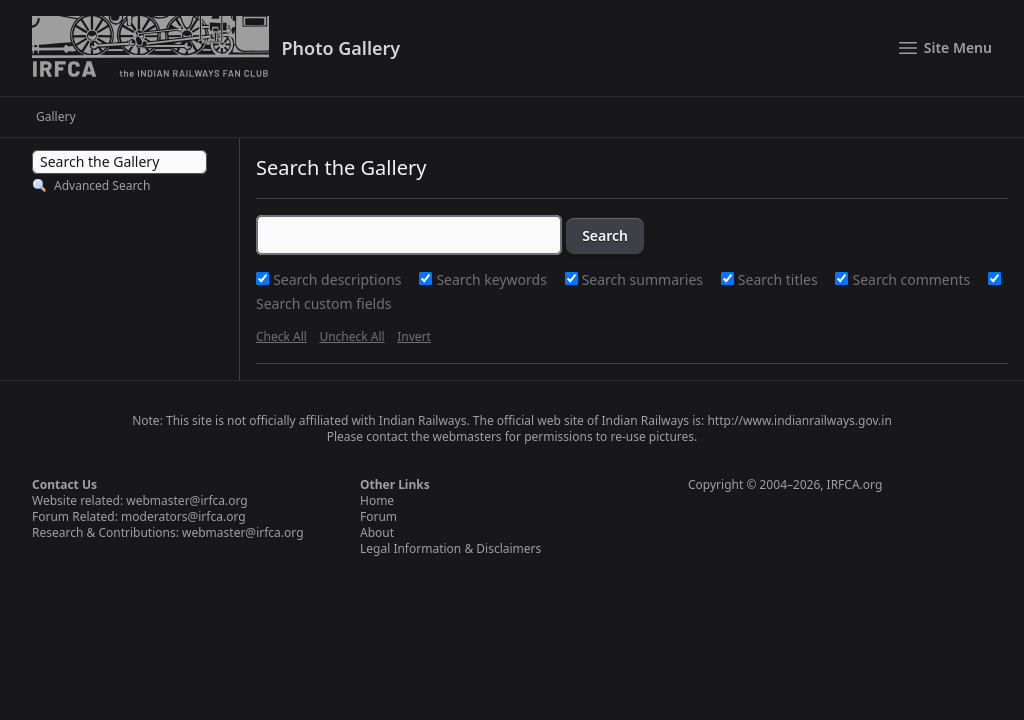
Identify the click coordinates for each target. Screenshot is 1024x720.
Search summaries (644, 279)
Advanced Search (102, 185)
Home (377, 500)
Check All (281, 336)
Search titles (780, 279)
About (377, 532)
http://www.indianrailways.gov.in (799, 420)
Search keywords (493, 279)
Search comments (913, 279)
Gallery (56, 117)
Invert (414, 336)
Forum (378, 516)
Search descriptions (339, 279)
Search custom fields (324, 303)
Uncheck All (351, 336)
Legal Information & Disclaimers (450, 548)
